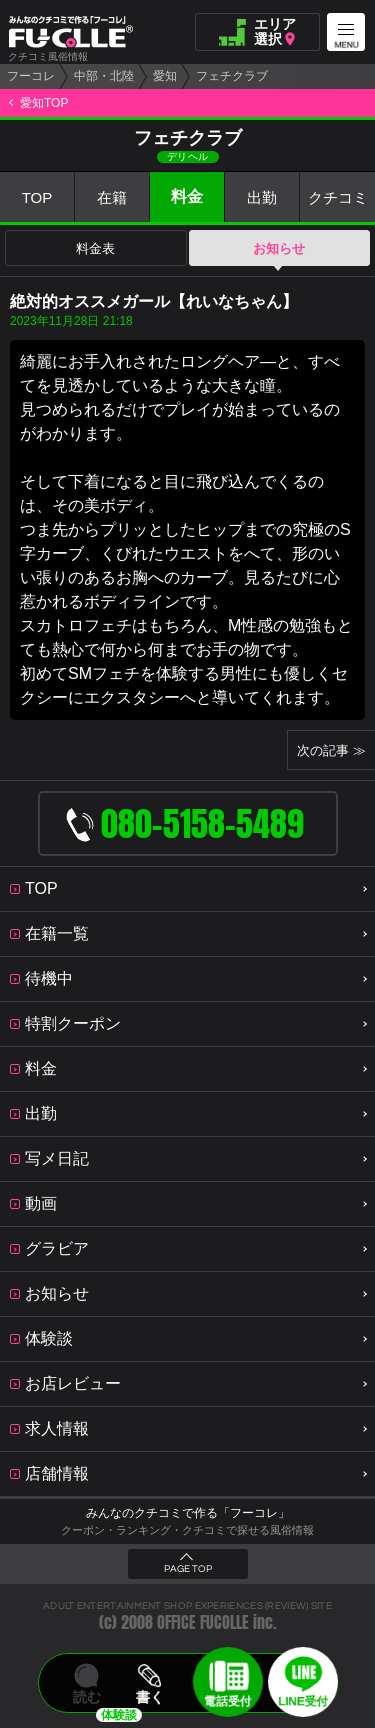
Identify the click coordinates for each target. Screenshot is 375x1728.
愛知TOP (44, 103)
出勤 (262, 197)
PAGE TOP (188, 1569)
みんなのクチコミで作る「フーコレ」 (188, 1513)
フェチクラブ (232, 76)
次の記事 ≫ (331, 750)
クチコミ (338, 197)
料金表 (95, 248)
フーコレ (31, 76)
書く (150, 1697)
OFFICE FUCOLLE (203, 1622)
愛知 (165, 76)
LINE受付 (303, 1701)
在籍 (112, 197)
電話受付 (228, 1701)
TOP (37, 197)
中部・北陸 (104, 76)
